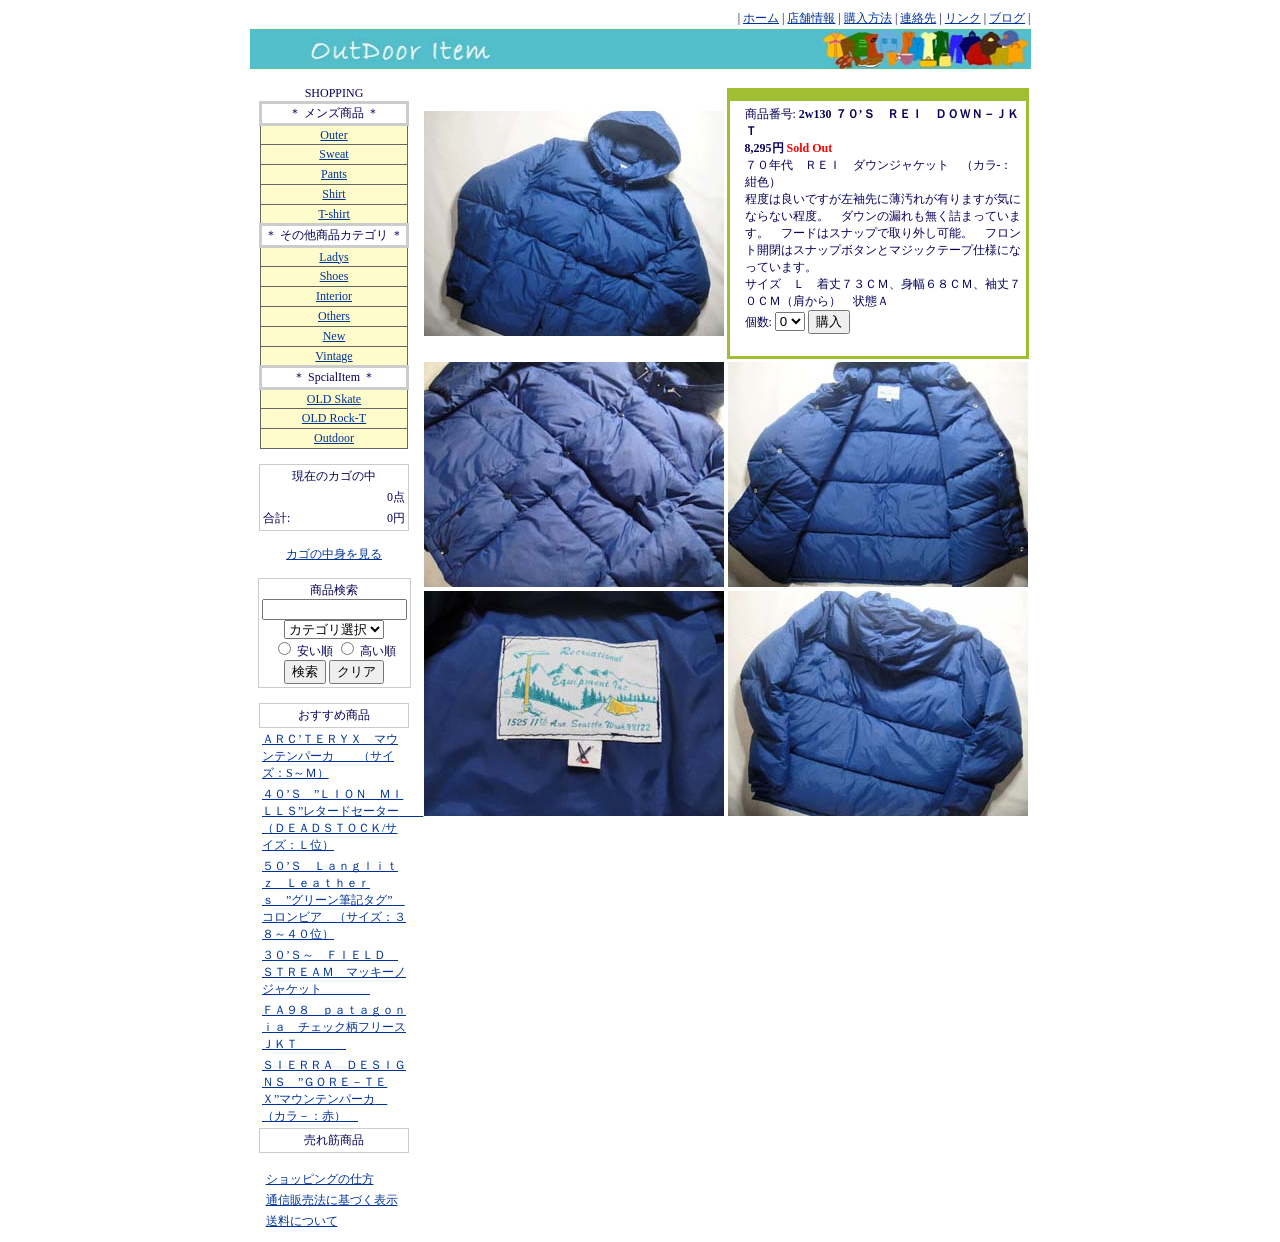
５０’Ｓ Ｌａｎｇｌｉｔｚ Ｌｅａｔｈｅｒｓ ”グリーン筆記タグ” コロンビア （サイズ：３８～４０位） (334, 900)
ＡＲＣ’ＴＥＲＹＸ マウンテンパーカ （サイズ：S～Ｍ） (330, 756)
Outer (333, 135)
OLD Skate (334, 399)
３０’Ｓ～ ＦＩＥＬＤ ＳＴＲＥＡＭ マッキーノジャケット (334, 972)
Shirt (333, 194)
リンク (963, 18)
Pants (334, 174)
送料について (302, 1221)
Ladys (333, 257)
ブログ (1007, 18)
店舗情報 (811, 18)
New (334, 336)
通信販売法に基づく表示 (332, 1200)
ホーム (761, 18)
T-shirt (334, 214)
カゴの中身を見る (334, 554)
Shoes (334, 276)
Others (334, 316)
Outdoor (334, 438)
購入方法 (868, 18)
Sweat (333, 154)
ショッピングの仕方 (320, 1179)
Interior (334, 296)
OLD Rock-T (334, 418)
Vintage (333, 356)
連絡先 (918, 18)
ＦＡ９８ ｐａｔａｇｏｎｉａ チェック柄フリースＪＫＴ (334, 1027)
